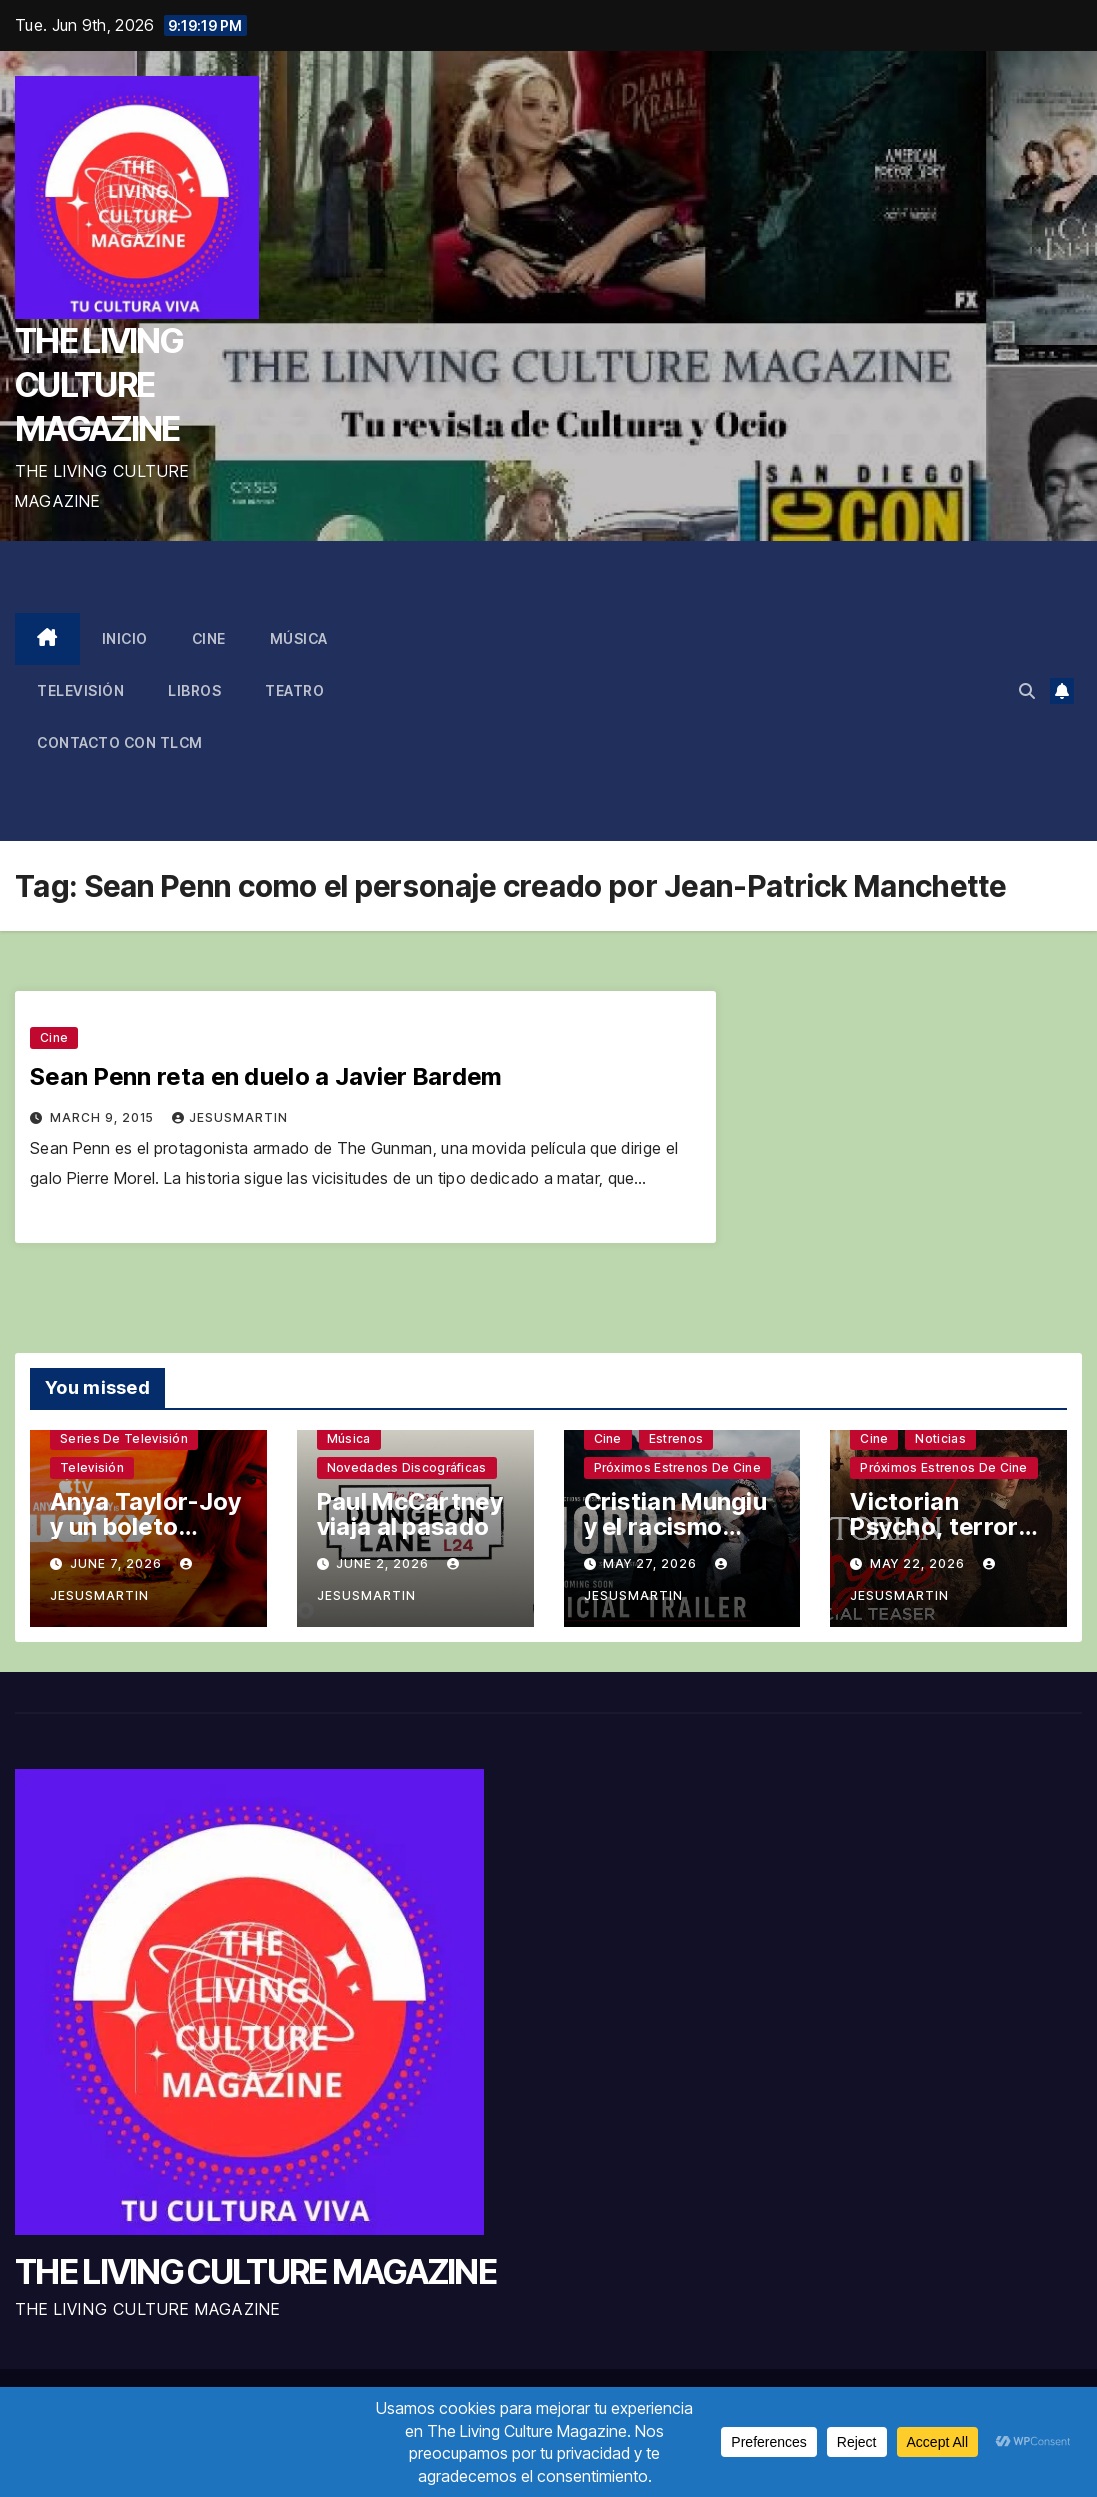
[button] (1027, 691)
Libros (194, 690)
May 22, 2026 (919, 1563)
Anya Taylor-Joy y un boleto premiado (146, 1526)
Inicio (125, 638)
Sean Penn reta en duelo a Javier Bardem (266, 1076)
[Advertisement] (731, 691)
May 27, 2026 (652, 1563)
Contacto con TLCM (120, 742)
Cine (209, 638)
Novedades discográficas (407, 1467)
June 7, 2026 (118, 1563)
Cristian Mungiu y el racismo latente (676, 1526)
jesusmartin (230, 1117)
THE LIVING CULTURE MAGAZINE (98, 384)
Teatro (294, 690)
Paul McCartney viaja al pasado (410, 1514)
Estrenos (676, 1438)
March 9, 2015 (104, 1117)
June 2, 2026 (384, 1563)
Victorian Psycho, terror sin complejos (934, 1526)
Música (299, 638)
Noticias (940, 1438)
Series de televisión (124, 1438)
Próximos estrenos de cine (678, 1467)
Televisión (80, 690)
